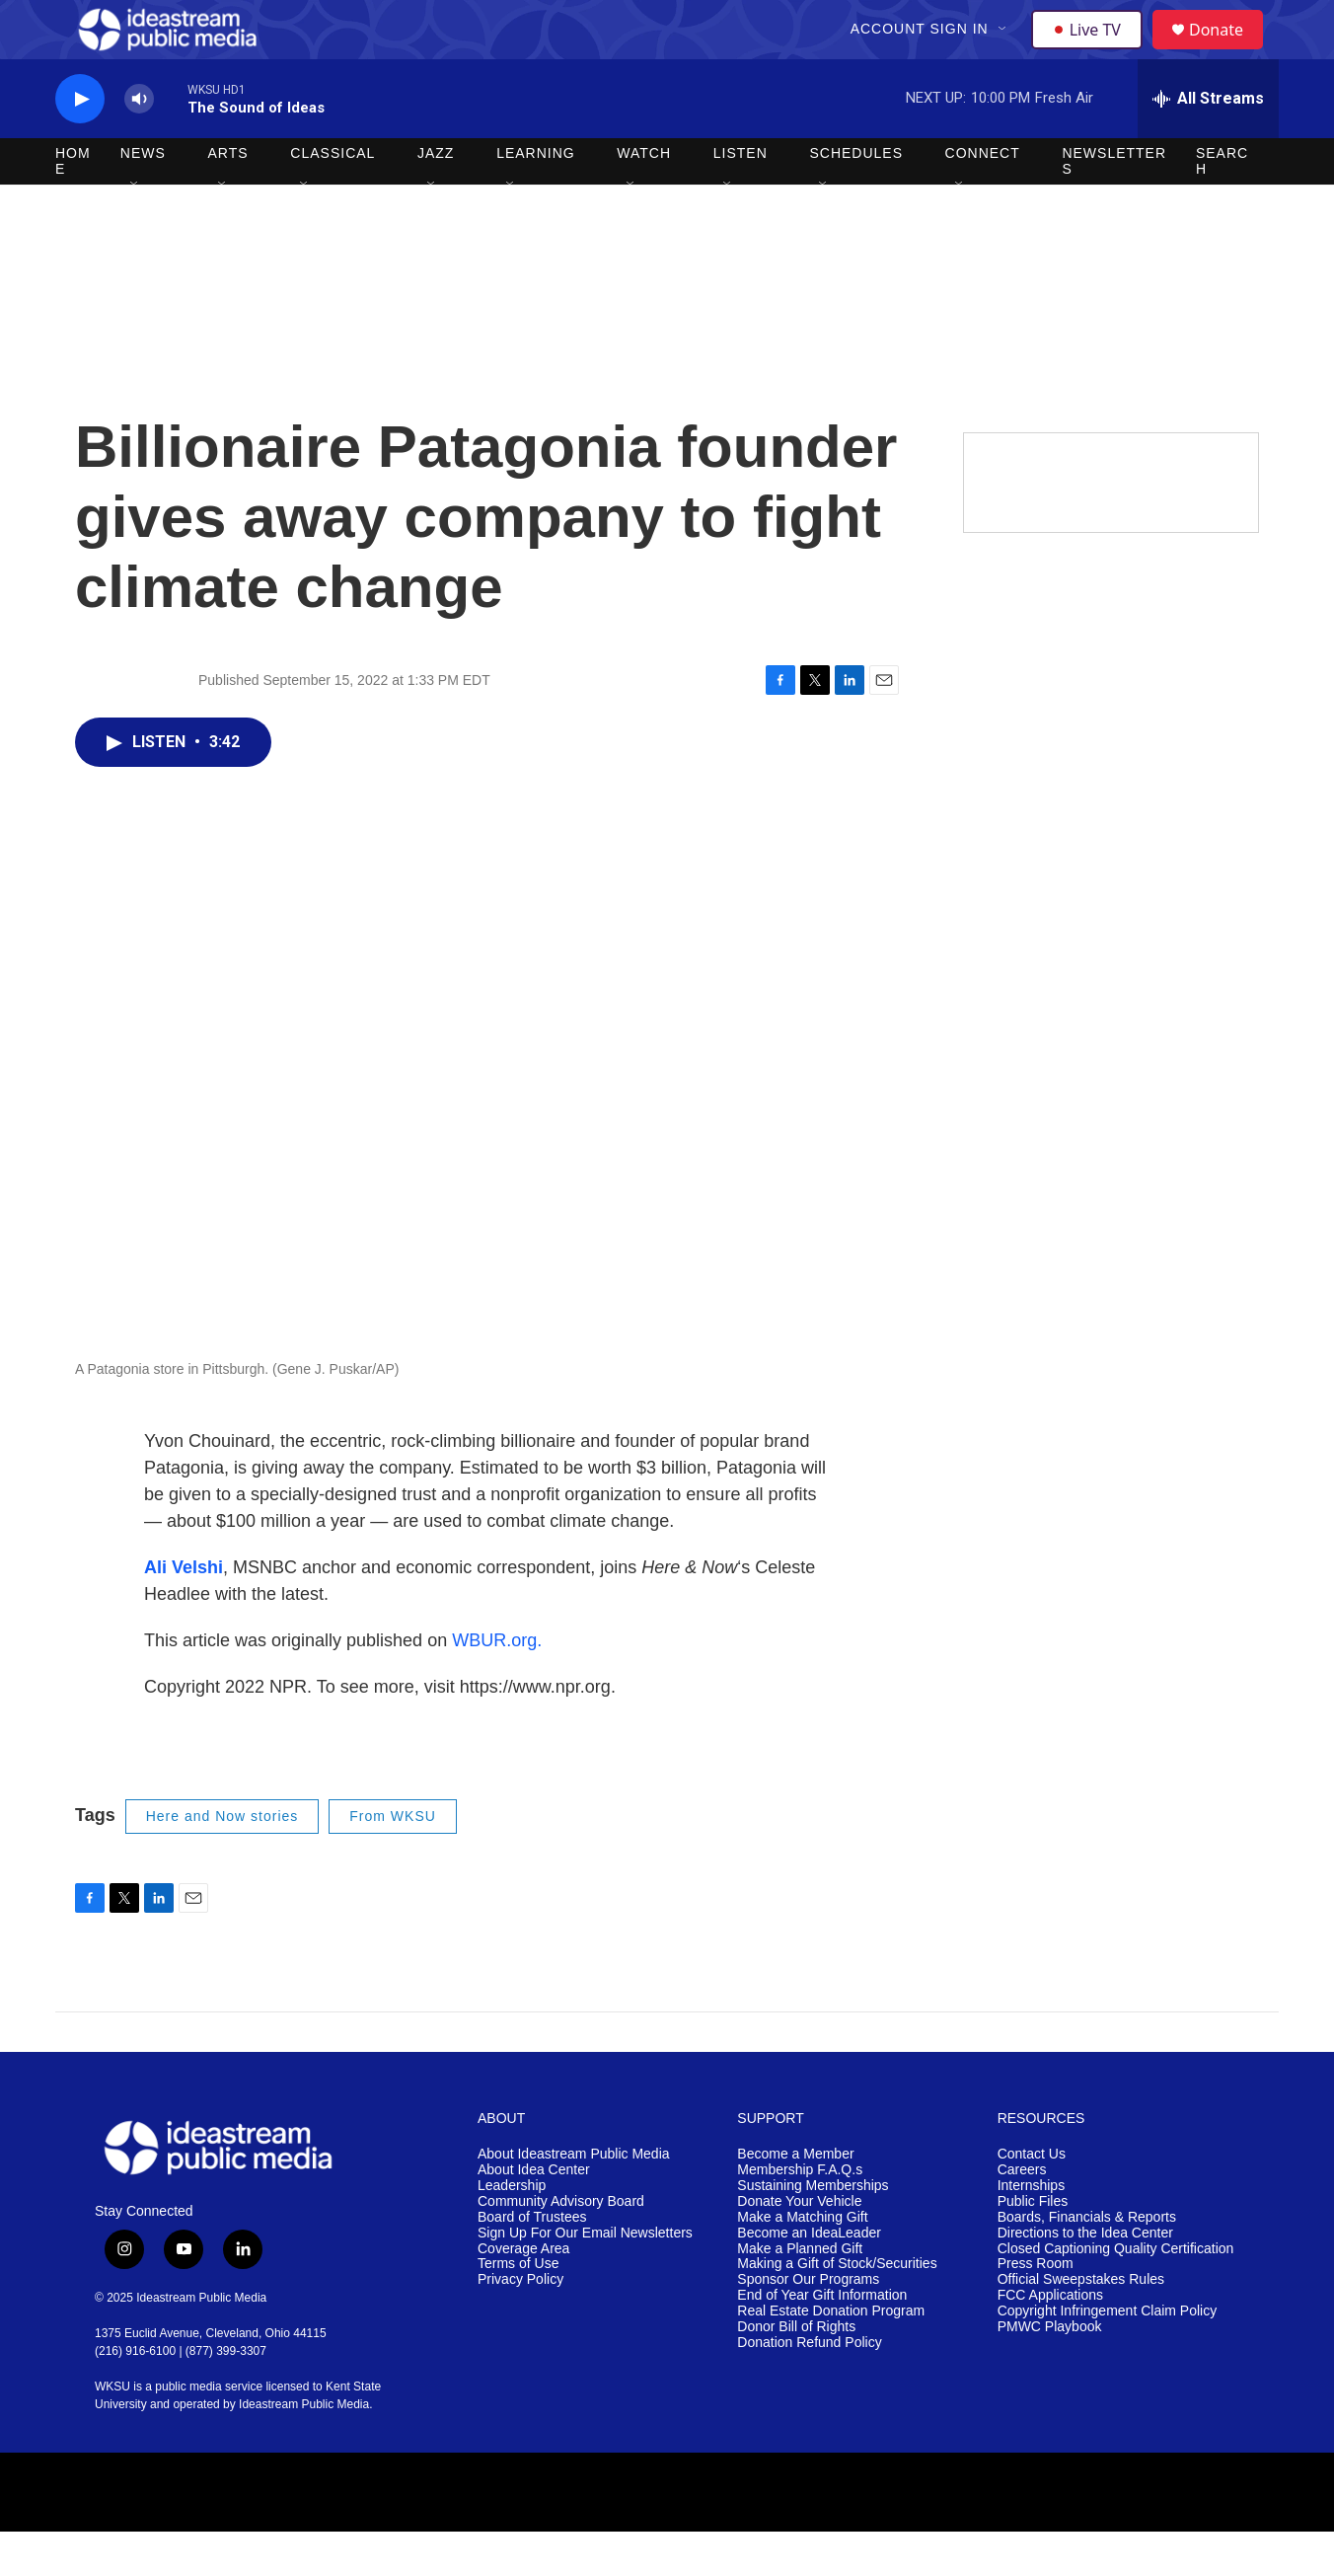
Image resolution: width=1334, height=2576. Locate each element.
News (143, 197)
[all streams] (1208, 143)
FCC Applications (1050, 2339)
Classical (332, 197)
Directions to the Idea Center (1085, 2277)
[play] (80, 143)
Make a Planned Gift (799, 2293)
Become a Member (795, 2198)
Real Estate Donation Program (831, 2355)
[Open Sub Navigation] (1005, 51)
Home (73, 205)
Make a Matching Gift (802, 2261)
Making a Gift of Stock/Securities (836, 2308)
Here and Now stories (222, 1860)
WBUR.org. (497, 1685)
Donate (1228, 51)
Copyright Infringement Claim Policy (1108, 2355)
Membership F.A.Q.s (799, 2214)
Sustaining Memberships (812, 2230)
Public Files (1033, 2245)
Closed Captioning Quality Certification (1116, 2293)
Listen (740, 197)
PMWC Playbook (1050, 2371)
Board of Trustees (532, 2261)
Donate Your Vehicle (799, 2245)
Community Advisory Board (561, 2245)
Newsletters (1114, 205)
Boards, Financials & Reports (1087, 2261)
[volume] (139, 143)
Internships (1031, 2230)
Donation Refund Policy (809, 2387)
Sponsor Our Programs (808, 2323)
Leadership (512, 2230)
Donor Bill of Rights (796, 2371)
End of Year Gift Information (822, 2339)
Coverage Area (523, 2293)
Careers (1022, 2214)
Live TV (1092, 51)
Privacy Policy (520, 2323)
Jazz (435, 197)
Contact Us (1032, 2198)
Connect (982, 197)
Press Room (1036, 2308)
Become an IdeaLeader (809, 2277)
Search (1222, 205)
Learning (535, 197)
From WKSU (392, 1860)
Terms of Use (518, 2308)
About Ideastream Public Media (574, 2198)
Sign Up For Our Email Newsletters (585, 2277)
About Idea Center (534, 2214)
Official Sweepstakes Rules (1081, 2323)
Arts (228, 197)
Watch (644, 197)
